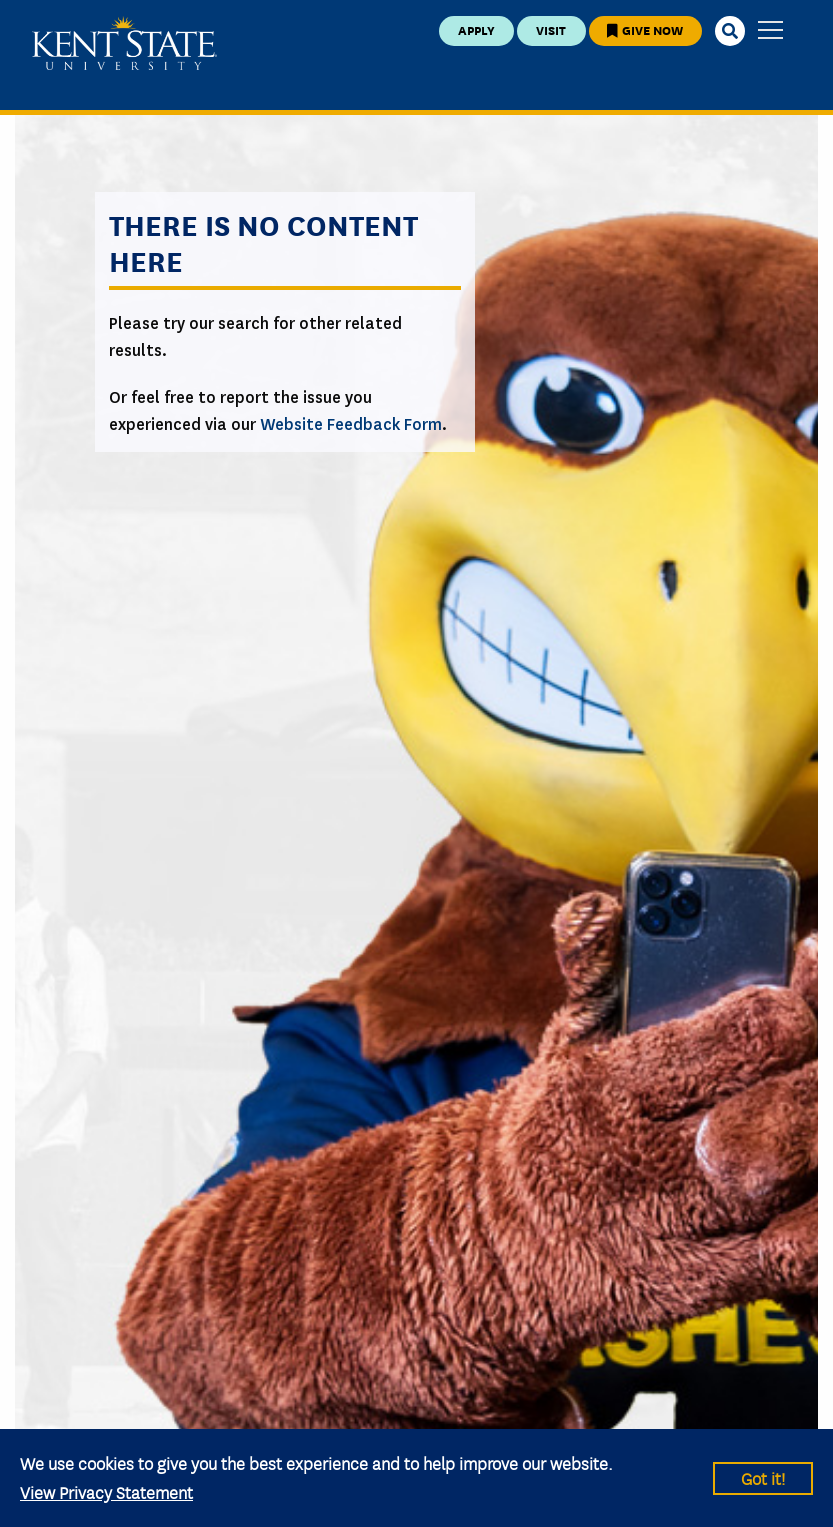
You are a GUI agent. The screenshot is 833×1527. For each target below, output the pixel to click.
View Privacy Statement (106, 1491)
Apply (476, 29)
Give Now (645, 29)
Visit (551, 29)
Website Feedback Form (351, 424)
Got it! (763, 1477)
